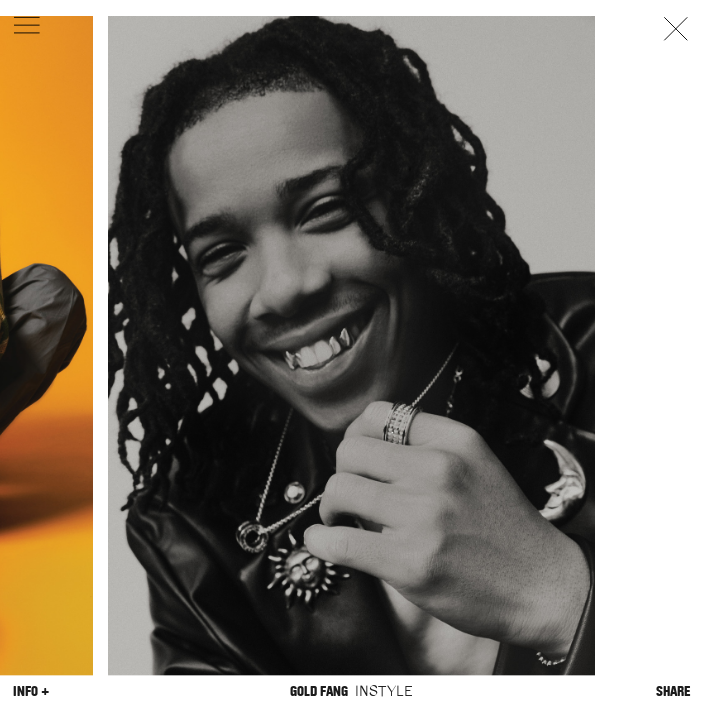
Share (673, 691)
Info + (31, 691)
